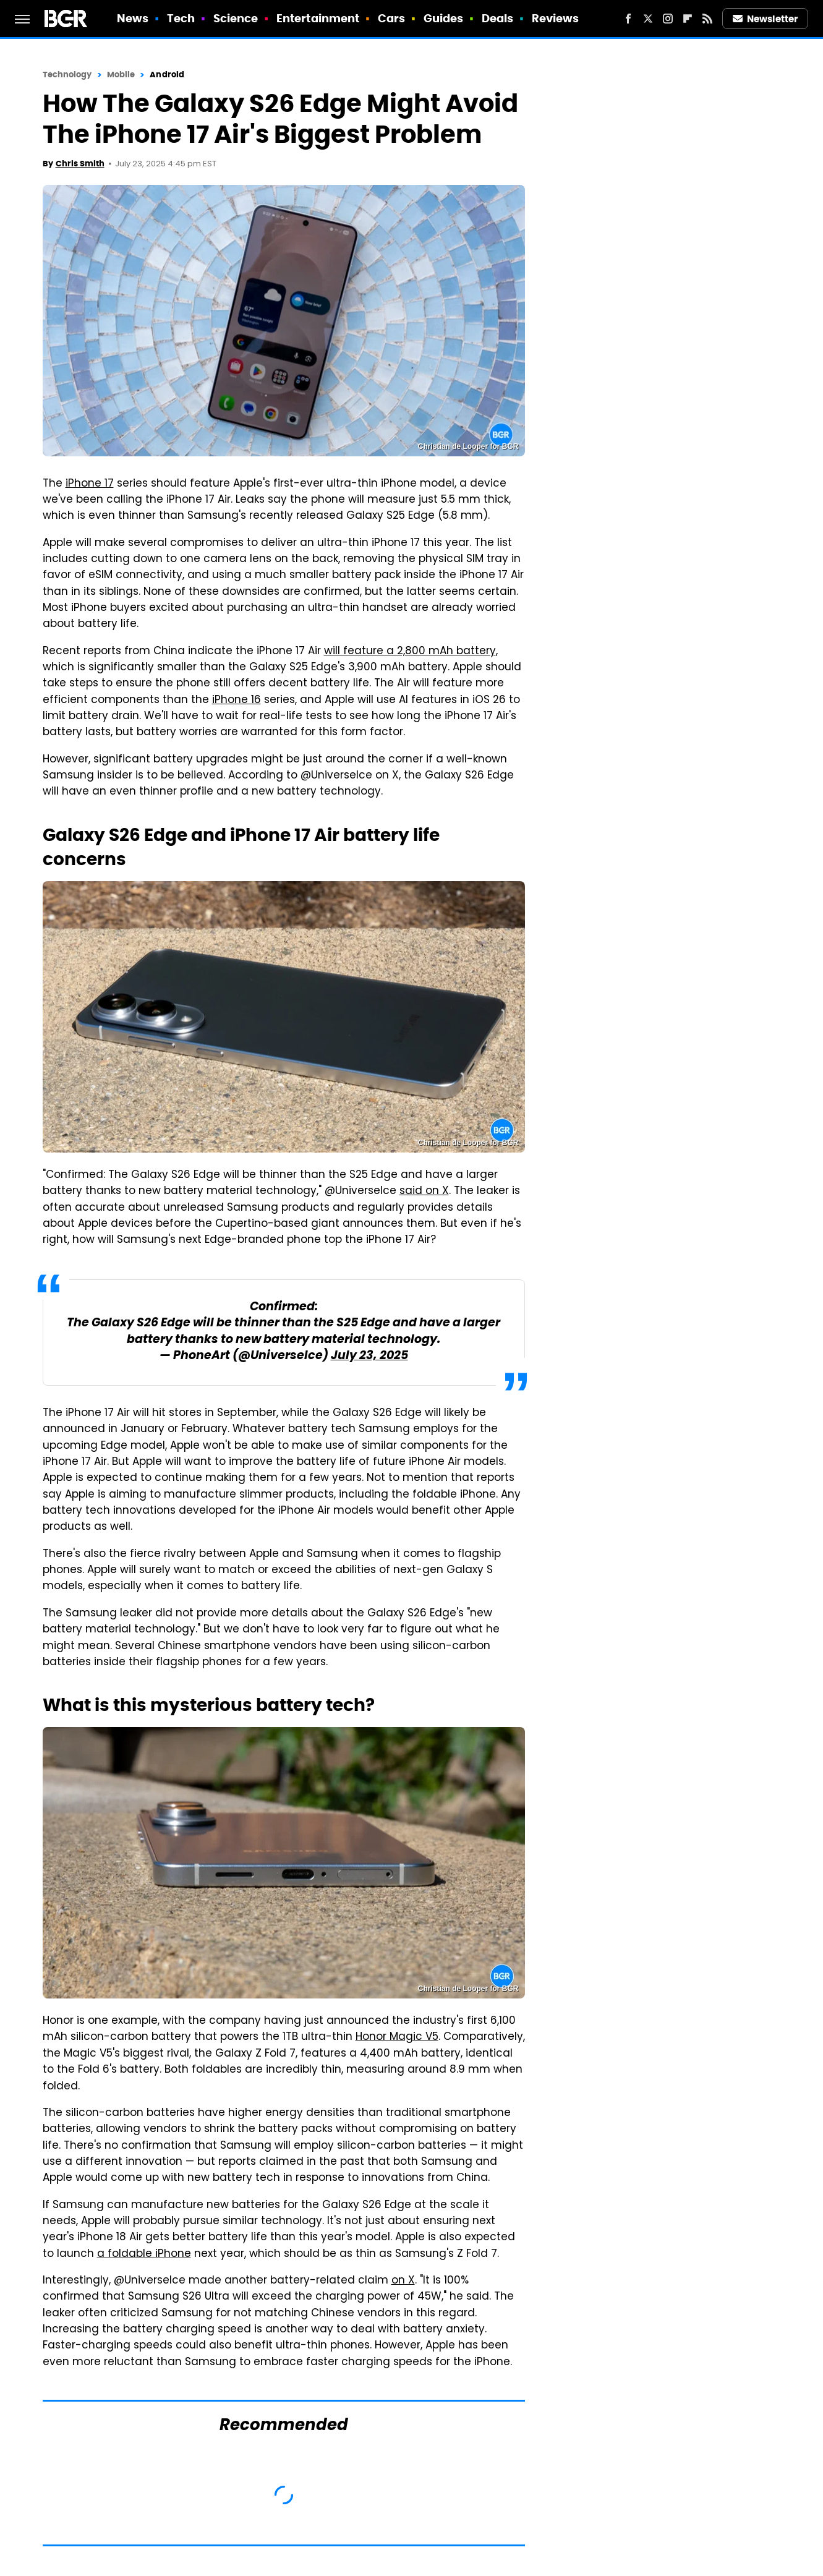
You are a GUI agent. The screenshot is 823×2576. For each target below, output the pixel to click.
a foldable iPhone (144, 2254)
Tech (181, 18)
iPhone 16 (236, 700)
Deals (498, 18)
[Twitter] (648, 18)
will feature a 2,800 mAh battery (410, 651)
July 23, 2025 (369, 1356)
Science (235, 18)
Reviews (555, 18)
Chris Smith (80, 163)
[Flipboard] (688, 18)
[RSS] (707, 18)
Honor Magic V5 (397, 2037)
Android (167, 74)
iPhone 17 (90, 484)
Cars (391, 18)
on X (403, 2281)
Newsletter (765, 19)
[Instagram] (668, 18)
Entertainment (317, 18)
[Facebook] (628, 18)
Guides (444, 18)
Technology (67, 74)
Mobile (121, 74)
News (132, 18)
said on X (424, 1191)
